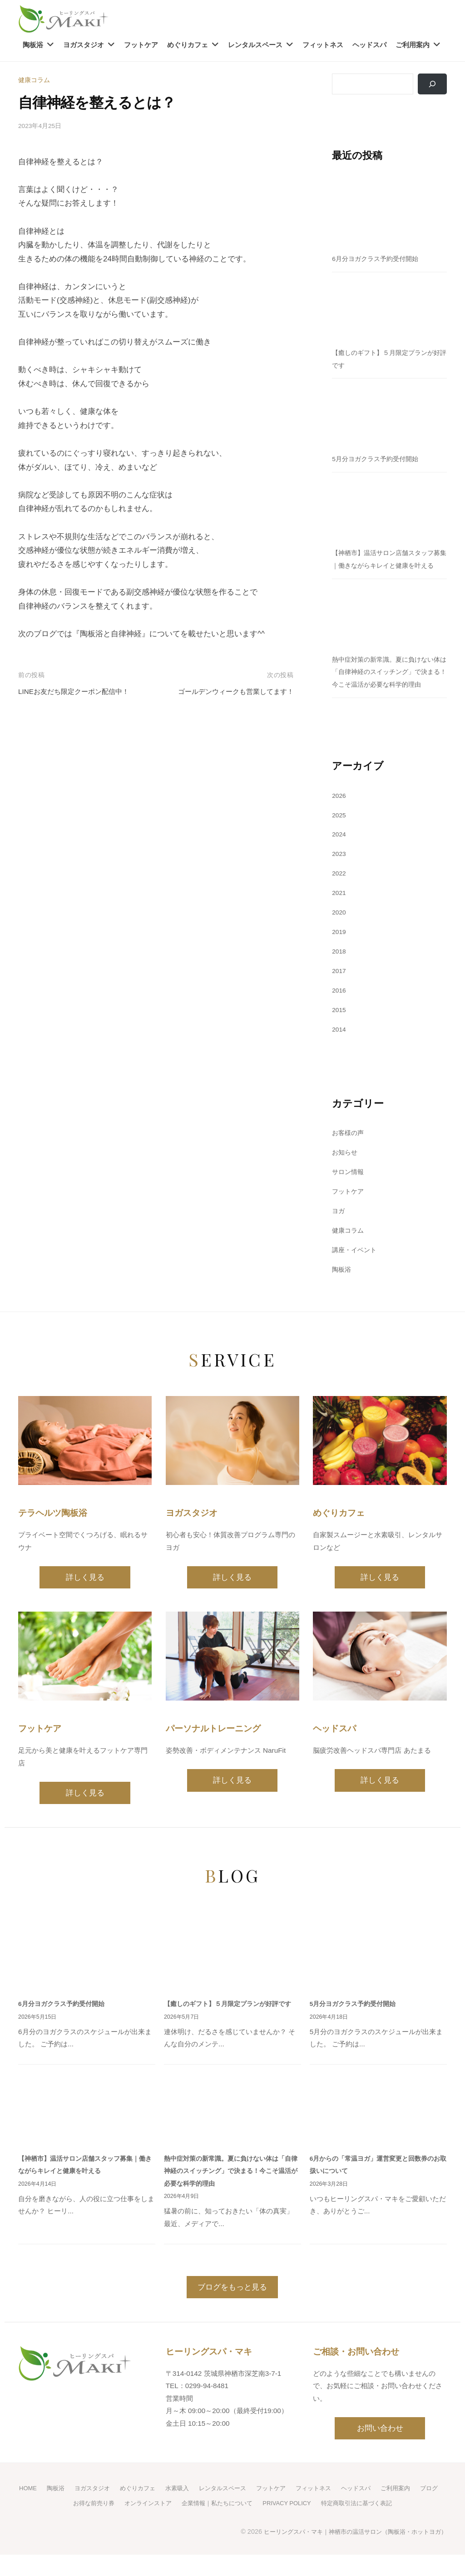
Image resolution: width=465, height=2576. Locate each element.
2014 (339, 1054)
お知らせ (345, 1177)
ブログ (56, 2524)
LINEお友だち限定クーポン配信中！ (80, 691)
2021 (339, 918)
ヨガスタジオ (83, 45)
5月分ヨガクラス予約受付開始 (378, 459)
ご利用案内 (413, 45)
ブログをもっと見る (232, 2310)
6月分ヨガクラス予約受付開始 (378, 259)
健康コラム (35, 80)
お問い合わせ (380, 2450)
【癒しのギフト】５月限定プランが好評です (232, 2027)
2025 (339, 840)
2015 (339, 1034)
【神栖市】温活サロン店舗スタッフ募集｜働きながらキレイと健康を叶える (386, 566)
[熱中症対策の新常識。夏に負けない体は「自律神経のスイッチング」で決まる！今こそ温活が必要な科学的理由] (389, 629)
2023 (339, 879)
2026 (339, 821)
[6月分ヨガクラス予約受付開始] (389, 216)
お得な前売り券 (98, 2524)
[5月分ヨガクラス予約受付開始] (389, 417)
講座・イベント (356, 1274)
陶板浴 (33, 45)
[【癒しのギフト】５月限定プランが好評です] (389, 310)
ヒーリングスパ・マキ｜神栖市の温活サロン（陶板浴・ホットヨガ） (348, 2552)
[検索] (431, 84)
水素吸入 (189, 2510)
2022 (339, 898)
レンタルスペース (255, 45)
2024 (339, 860)
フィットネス (322, 45)
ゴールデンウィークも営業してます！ (228, 691)
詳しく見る (85, 1601)
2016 (339, 1015)
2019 (339, 957)
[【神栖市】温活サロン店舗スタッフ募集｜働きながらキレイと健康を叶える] (389, 510)
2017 (339, 996)
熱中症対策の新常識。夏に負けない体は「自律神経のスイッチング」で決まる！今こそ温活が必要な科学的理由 (232, 2194)
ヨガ (339, 1235)
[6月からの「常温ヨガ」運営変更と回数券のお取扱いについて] (378, 2132)
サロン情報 (349, 1196)
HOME (30, 2510)
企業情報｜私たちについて (229, 2524)
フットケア (141, 45)
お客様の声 (349, 1157)
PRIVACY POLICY (305, 2524)
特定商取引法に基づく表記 (380, 2524)
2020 (339, 937)
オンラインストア (155, 2524)
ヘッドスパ (369, 45)
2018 (339, 976)
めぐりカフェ (187, 45)
